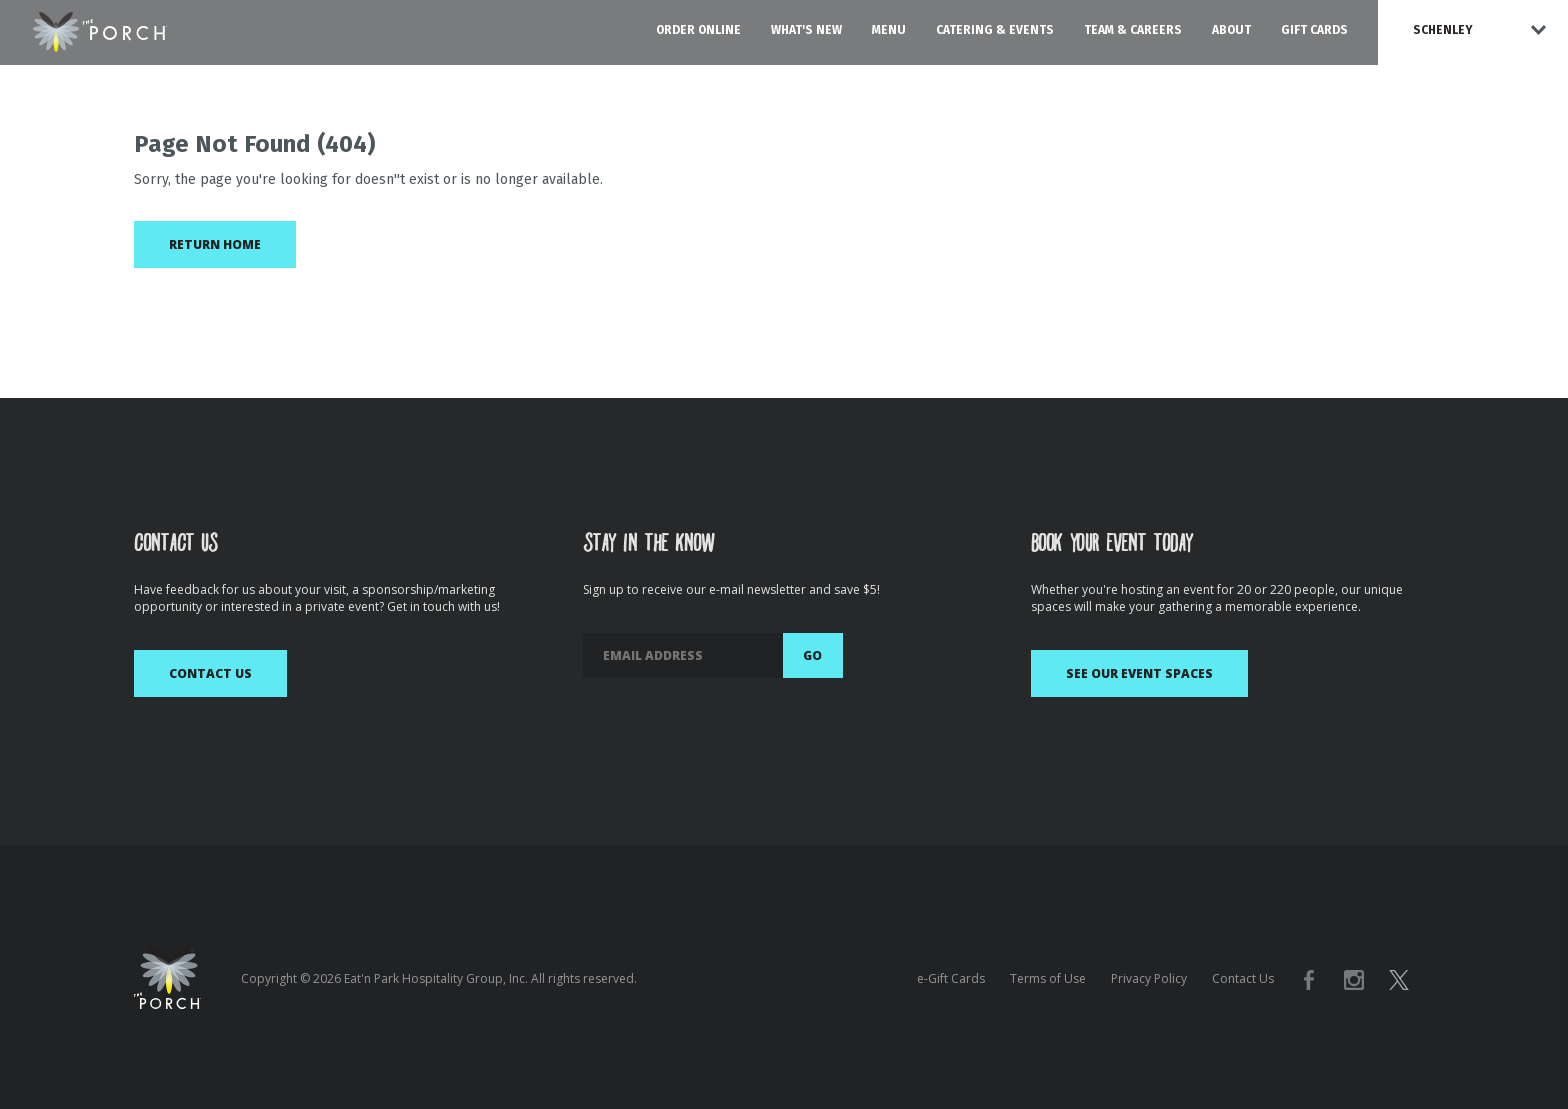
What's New (806, 30)
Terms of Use (1048, 978)
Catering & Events (995, 30)
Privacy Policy (1149, 978)
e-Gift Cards (951, 978)
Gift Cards (1314, 30)
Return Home (215, 244)
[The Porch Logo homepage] (100, 28)
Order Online (698, 30)
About (1231, 30)
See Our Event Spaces (1139, 673)
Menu (889, 30)
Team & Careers (1133, 30)
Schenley (1443, 30)
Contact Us (210, 673)
